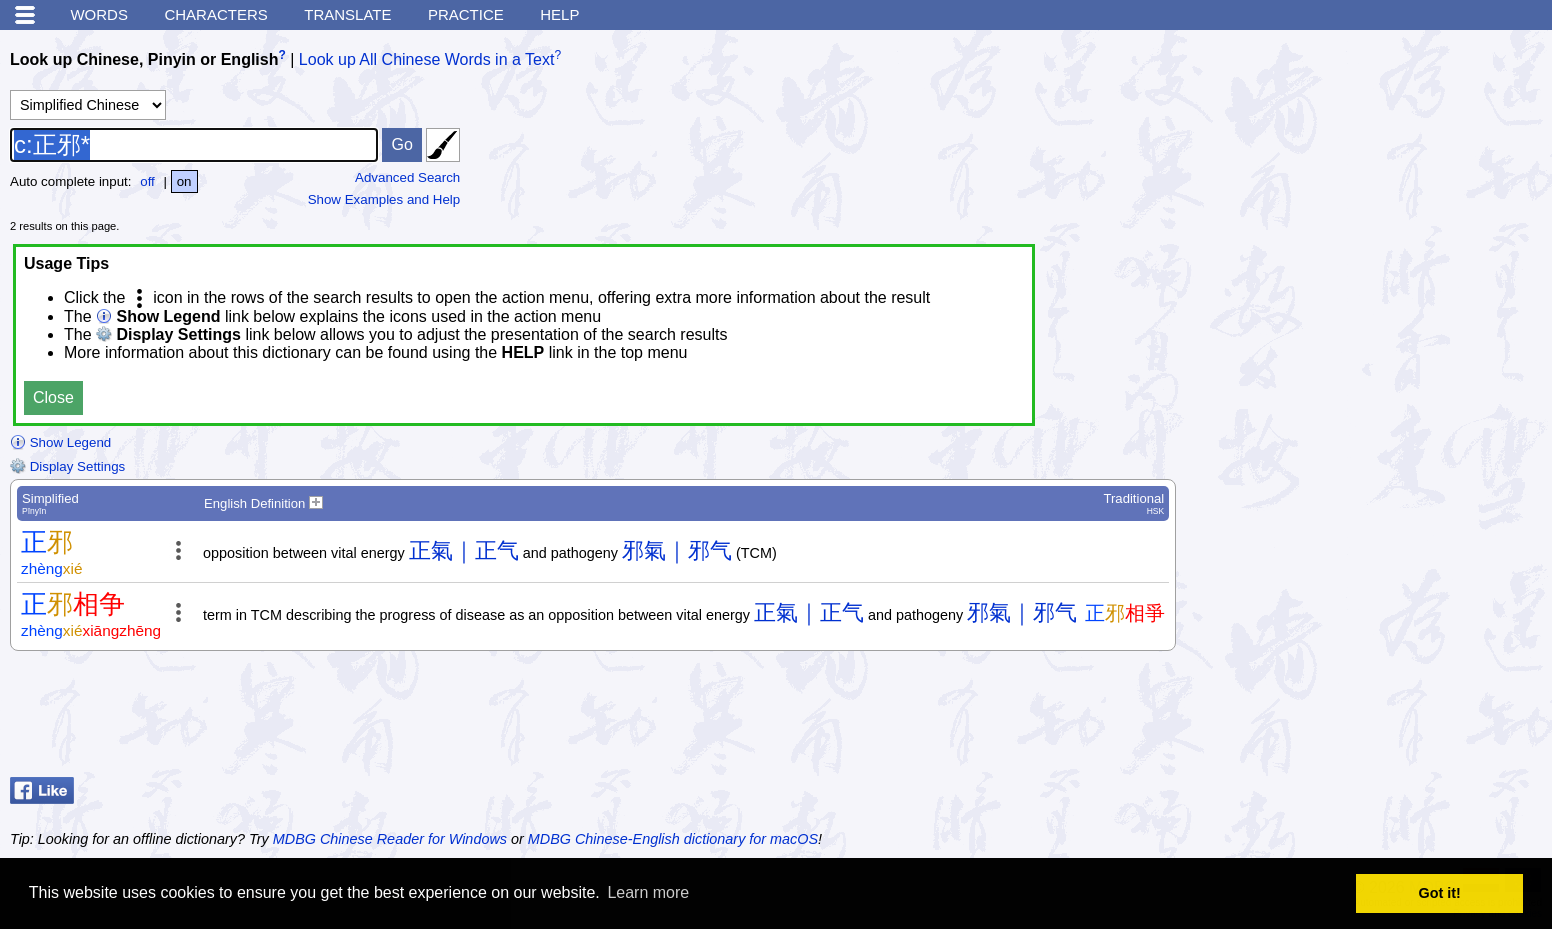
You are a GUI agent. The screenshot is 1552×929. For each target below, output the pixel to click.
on (184, 181)
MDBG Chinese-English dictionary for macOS (673, 839)
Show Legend (60, 442)
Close (53, 397)
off (147, 181)
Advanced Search (407, 177)
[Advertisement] (1382, 719)
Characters (215, 14)
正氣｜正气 (464, 550)
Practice (466, 14)
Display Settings (67, 466)
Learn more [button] (648, 892)
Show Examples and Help (384, 199)
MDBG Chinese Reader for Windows (390, 839)
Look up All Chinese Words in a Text (427, 59)
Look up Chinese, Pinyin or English (144, 59)
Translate (347, 14)
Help (559, 14)
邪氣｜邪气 (677, 550)
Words (99, 14)
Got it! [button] (1440, 893)
